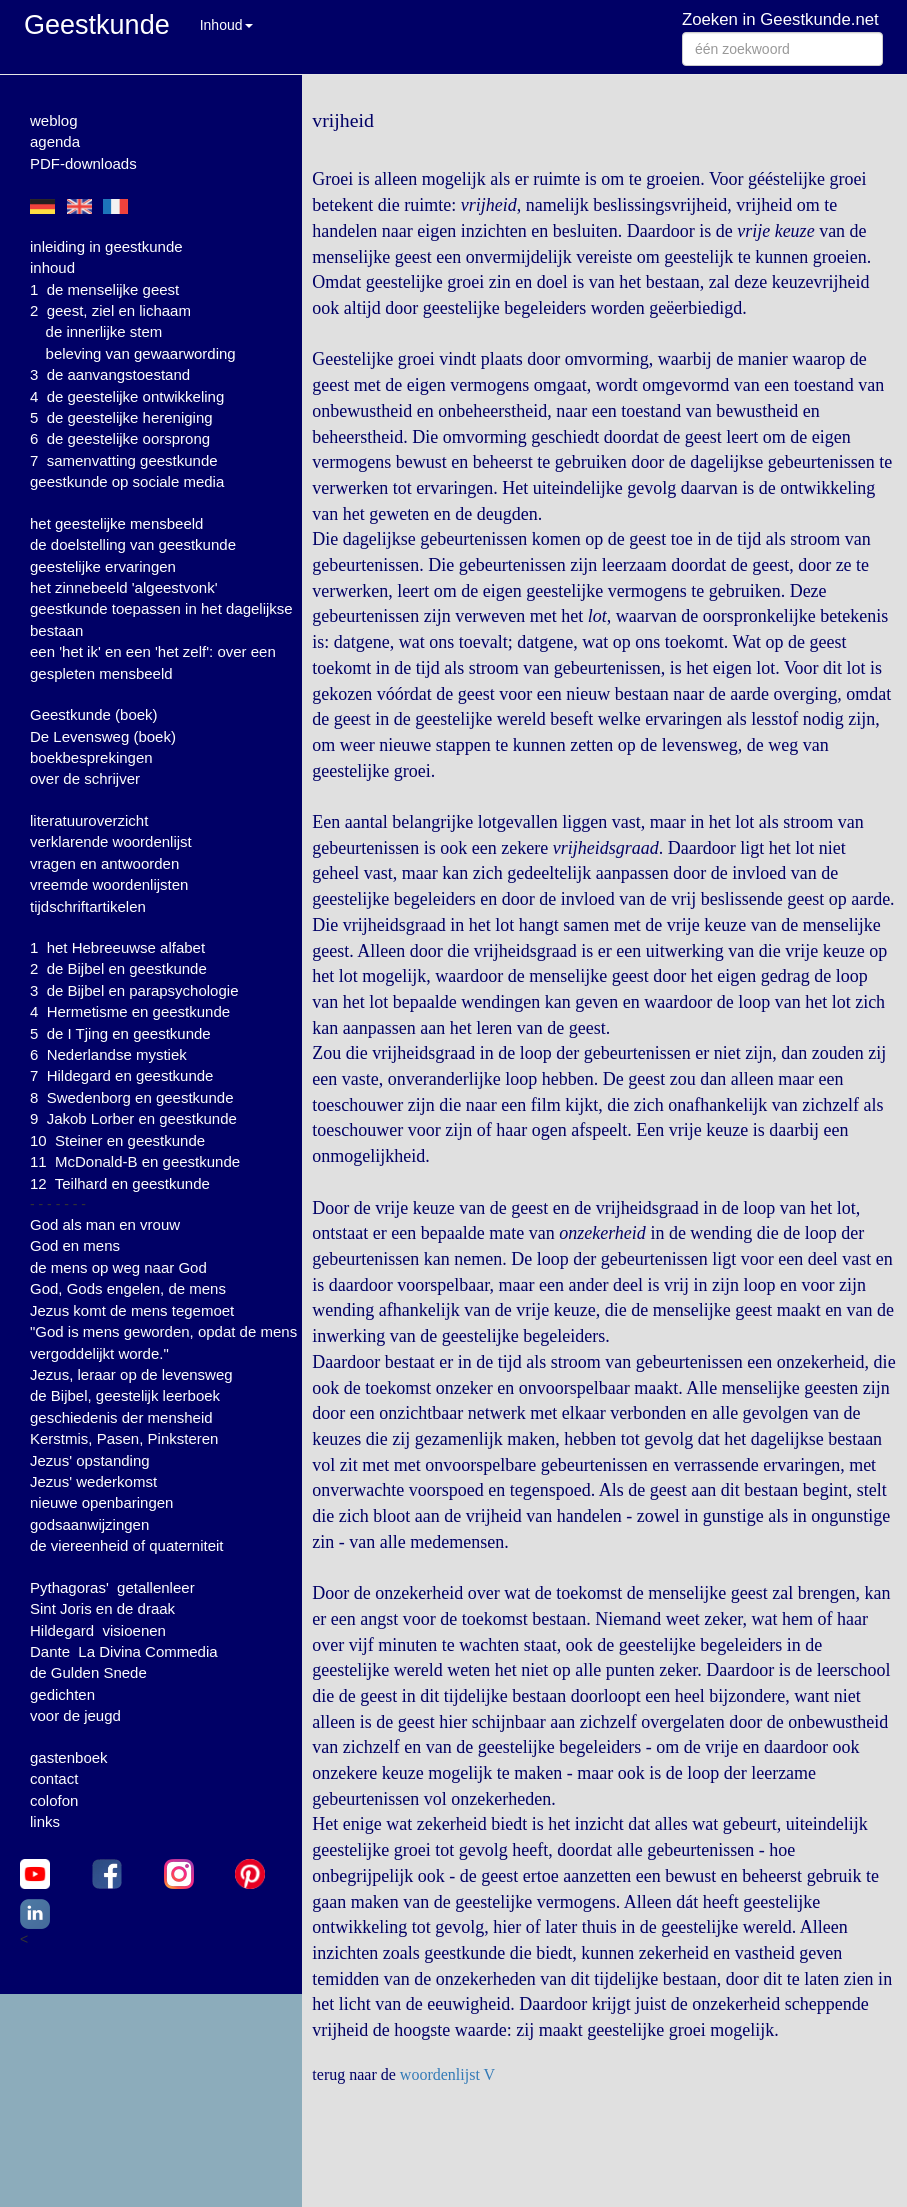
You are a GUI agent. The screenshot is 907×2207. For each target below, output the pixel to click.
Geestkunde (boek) (94, 714)
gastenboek (69, 1757)
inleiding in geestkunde (106, 246)
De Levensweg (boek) (103, 736)
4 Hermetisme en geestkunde (130, 1011)
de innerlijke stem (104, 331)
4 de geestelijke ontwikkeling (127, 396)
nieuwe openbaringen (101, 1502)
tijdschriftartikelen (88, 906)
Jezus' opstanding (90, 1460)
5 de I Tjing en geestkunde (120, 1033)
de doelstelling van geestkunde (133, 544)
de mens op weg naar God (118, 1267)
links (45, 1821)
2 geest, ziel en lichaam (110, 310)
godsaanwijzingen (89, 1524)
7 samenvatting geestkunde (124, 460)
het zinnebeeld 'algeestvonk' (124, 587)
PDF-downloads (83, 163)
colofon (54, 1800)
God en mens (75, 1245)
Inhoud (226, 25)
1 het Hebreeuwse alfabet (117, 947)
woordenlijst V (447, 2074)
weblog (54, 120)
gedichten (62, 1694)
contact (54, 1778)
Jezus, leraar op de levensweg (131, 1374)
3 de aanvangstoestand (110, 374)
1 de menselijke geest (104, 289)
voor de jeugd (75, 1715)
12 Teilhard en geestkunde (120, 1183)
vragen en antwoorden (104, 863)
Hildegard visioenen (98, 1630)
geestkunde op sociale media (127, 481)
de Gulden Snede (88, 1672)
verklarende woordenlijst (111, 841)
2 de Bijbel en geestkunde (118, 968)
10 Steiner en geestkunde (117, 1140)
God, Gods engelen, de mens (128, 1288)
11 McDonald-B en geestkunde (135, 1161)
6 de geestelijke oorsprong (120, 438)
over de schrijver (85, 778)
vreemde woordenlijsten (109, 884)
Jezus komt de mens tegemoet (132, 1310)
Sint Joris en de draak (102, 1608)
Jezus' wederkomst (93, 1481)
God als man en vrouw (105, 1224)
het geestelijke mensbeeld (116, 523)
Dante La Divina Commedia (124, 1651)
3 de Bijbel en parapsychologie (134, 990)
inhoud (52, 267)
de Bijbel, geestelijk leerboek (125, 1395)
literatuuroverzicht (89, 820)
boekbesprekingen (91, 757)
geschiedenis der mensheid (121, 1417)
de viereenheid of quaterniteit (126, 1545)
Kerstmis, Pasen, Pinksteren (124, 1438)
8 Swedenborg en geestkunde (132, 1097)
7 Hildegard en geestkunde (121, 1075)
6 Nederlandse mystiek (108, 1054)
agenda (55, 141)
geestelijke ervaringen (103, 566)
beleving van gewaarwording (141, 353)
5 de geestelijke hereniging (121, 417)
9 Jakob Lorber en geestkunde (133, 1118)
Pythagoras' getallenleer (112, 1587)
